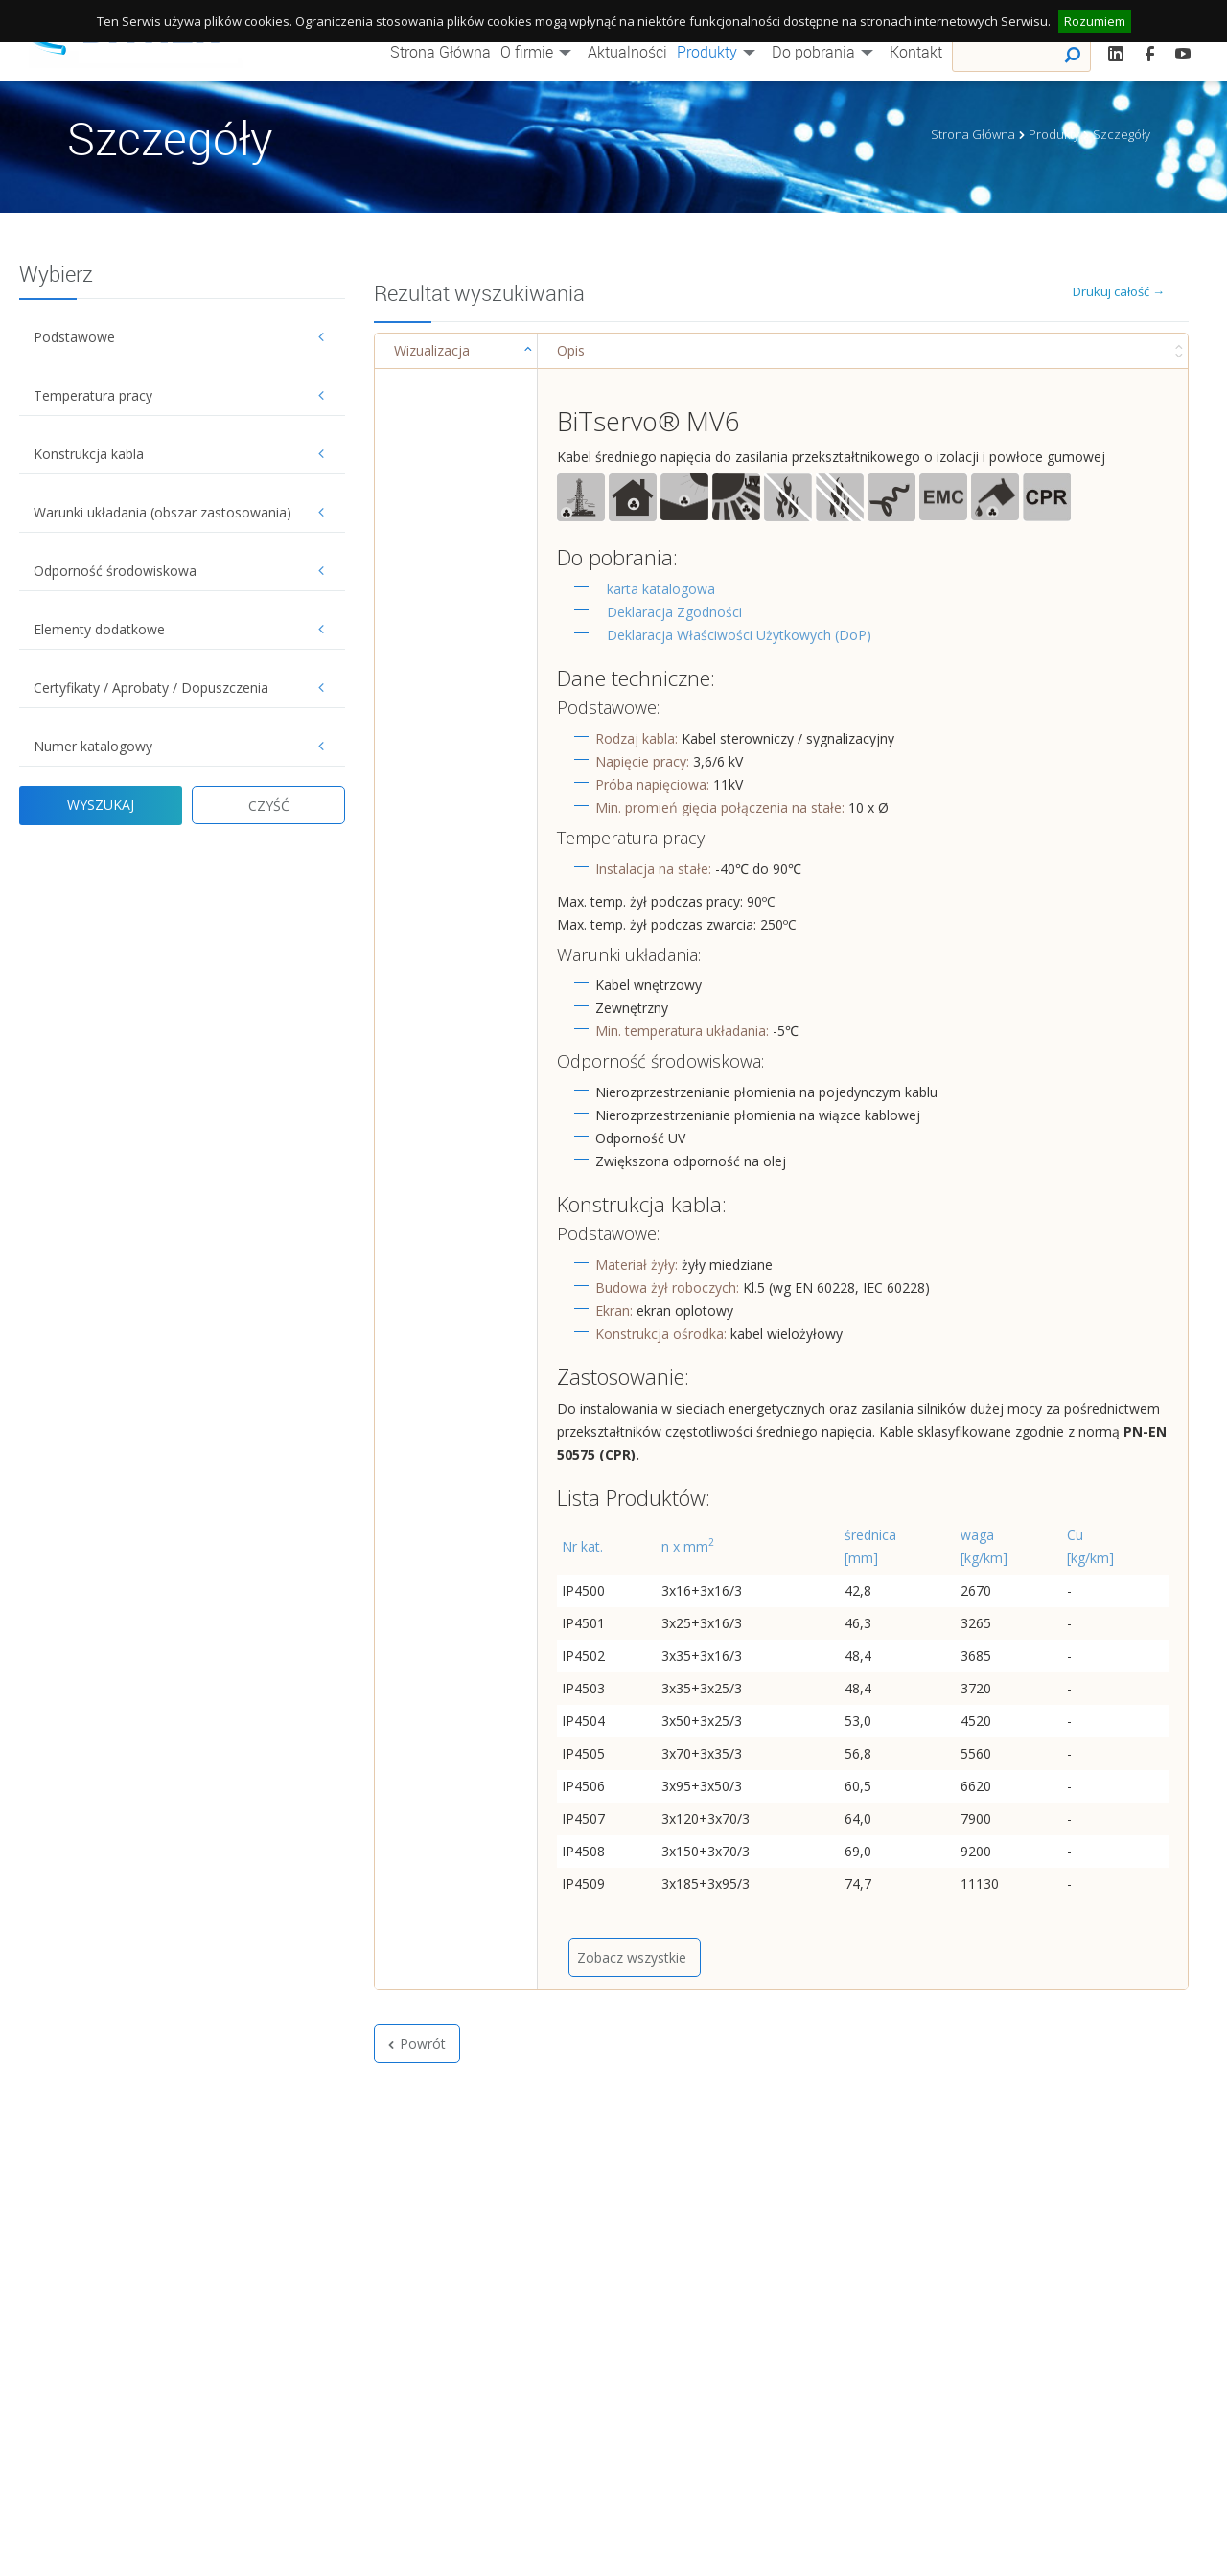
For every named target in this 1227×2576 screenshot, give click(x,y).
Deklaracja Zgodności (674, 612)
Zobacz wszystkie (631, 1957)
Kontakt (916, 51)
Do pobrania (826, 51)
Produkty (719, 51)
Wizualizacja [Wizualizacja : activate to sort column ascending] (432, 350)
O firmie (539, 51)
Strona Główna (440, 51)
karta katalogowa (661, 589)
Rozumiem (1094, 21)
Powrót (416, 2044)
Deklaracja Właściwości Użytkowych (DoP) (739, 635)
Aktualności (627, 51)
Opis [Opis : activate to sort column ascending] (571, 350)
